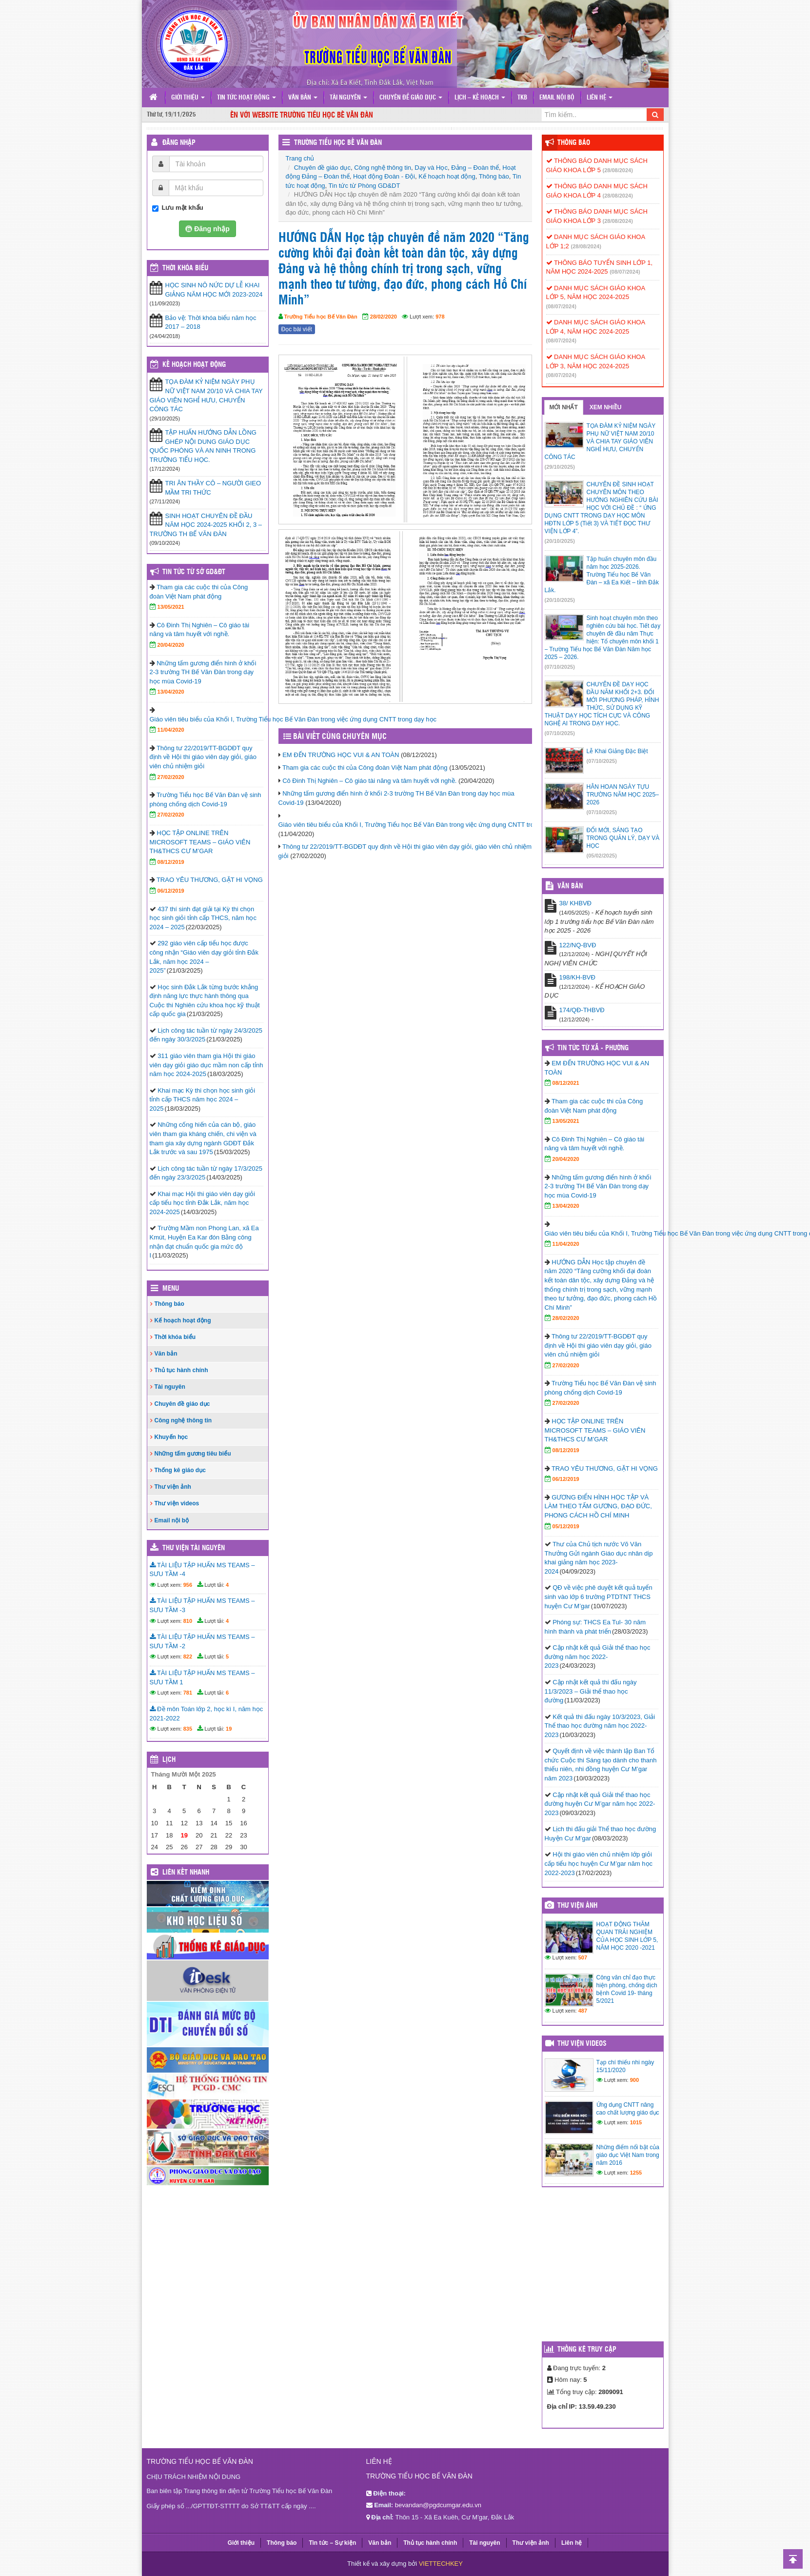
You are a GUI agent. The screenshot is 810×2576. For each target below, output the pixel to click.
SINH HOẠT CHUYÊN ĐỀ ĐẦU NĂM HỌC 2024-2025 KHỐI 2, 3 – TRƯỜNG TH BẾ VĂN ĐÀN (206, 525)
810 (187, 1621)
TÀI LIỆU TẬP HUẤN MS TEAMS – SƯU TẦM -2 (202, 1641)
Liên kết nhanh (185, 1872)
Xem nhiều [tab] (606, 407)
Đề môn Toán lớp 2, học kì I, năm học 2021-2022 (206, 1713)
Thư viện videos (177, 1503)
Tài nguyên (348, 98)
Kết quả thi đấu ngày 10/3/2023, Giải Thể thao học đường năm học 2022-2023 (600, 1725)
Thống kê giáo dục (180, 1470)
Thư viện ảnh (173, 1486)
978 (439, 317)
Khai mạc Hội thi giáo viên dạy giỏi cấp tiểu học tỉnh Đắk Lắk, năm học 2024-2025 (202, 1203)
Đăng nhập (179, 143)
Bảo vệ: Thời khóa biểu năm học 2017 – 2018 (211, 322)
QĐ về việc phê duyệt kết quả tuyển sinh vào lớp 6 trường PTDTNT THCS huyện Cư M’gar (598, 1596)
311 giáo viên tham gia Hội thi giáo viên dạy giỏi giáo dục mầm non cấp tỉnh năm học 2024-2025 (206, 1065)
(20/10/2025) (560, 541)
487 (582, 2011)
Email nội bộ (556, 98)
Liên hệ (599, 98)
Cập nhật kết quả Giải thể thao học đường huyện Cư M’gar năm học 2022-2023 (600, 1804)
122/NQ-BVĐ (577, 945)
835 (187, 1729)
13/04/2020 (171, 692)
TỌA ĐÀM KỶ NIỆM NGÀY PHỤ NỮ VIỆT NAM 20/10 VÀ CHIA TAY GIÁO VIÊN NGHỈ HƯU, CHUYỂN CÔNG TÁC (206, 395)
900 (634, 2080)
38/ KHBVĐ (575, 903)
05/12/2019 (566, 1526)
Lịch (169, 1760)
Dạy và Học (431, 167)
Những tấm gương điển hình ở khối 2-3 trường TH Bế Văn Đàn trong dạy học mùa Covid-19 (203, 672)
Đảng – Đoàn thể (475, 167)
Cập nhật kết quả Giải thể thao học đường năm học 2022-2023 (598, 1656)
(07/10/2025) (560, 667)
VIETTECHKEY (441, 2563)
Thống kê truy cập (586, 2349)
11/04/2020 (171, 730)
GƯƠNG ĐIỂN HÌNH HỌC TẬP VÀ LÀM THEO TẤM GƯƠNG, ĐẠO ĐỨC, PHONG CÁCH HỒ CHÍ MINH (598, 1506)
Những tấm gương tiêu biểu (193, 1453)
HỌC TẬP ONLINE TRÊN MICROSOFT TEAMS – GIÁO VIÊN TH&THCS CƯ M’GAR (200, 842)
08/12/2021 (566, 1083)
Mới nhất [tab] (564, 407)
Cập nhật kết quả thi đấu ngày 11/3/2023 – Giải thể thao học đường (591, 1691)
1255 (636, 2173)
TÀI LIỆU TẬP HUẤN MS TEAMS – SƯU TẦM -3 (202, 1605)
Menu (170, 1288)
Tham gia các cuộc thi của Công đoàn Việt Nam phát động (365, 767)
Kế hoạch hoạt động (446, 176)
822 (187, 1656)
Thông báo (494, 176)
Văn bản (302, 98)
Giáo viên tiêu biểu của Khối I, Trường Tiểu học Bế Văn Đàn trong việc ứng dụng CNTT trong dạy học (422, 824)
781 (187, 1693)
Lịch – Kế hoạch (479, 98)
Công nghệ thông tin (382, 167)
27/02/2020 (171, 777)
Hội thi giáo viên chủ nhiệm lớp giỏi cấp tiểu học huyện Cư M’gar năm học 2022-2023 (599, 1863)
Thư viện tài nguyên (193, 1548)
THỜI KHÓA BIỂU (185, 268)
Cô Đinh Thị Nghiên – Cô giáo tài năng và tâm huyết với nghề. (369, 780)
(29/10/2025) (560, 467)
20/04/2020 (171, 645)
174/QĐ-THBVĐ (582, 1010)
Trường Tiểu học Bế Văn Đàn (338, 143)
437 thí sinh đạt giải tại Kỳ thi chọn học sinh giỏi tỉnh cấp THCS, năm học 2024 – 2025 (203, 918)
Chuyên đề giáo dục (410, 98)
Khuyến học (171, 1437)
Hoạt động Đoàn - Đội (384, 176)
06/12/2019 (171, 891)
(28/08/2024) (618, 170)
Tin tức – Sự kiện (332, 2542)
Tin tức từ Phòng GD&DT (364, 185)
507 (582, 1957)
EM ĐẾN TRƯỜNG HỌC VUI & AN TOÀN (340, 755)
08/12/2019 (171, 862)
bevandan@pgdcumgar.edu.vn (438, 2505)
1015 (636, 2122)
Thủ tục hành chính (181, 1370)
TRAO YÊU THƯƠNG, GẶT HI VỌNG (210, 879)
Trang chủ (300, 158)
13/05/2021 (171, 607)
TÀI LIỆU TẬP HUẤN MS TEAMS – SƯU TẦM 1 (202, 1677)
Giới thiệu (188, 98)
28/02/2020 (383, 317)
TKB (522, 98)
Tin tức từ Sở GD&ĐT (193, 572)
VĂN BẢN (570, 886)
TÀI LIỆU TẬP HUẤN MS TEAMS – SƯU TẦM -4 (202, 1569)
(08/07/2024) (625, 272)
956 (187, 1585)
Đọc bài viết (296, 329)
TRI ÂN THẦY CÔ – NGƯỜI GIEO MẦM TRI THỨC (213, 487)
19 (229, 1729)
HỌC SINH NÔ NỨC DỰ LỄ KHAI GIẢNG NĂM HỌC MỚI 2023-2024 (214, 289)
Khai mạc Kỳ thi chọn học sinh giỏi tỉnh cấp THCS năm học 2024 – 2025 (203, 1099)
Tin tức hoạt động (246, 98)
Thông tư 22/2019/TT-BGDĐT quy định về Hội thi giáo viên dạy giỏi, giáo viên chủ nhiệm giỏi (203, 757)
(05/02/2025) (602, 856)
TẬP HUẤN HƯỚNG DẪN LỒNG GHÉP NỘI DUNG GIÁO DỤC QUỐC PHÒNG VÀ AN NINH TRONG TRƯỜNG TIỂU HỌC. (203, 446)
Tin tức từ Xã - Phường (593, 1048)
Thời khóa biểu (175, 1337)
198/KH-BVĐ (577, 977)
